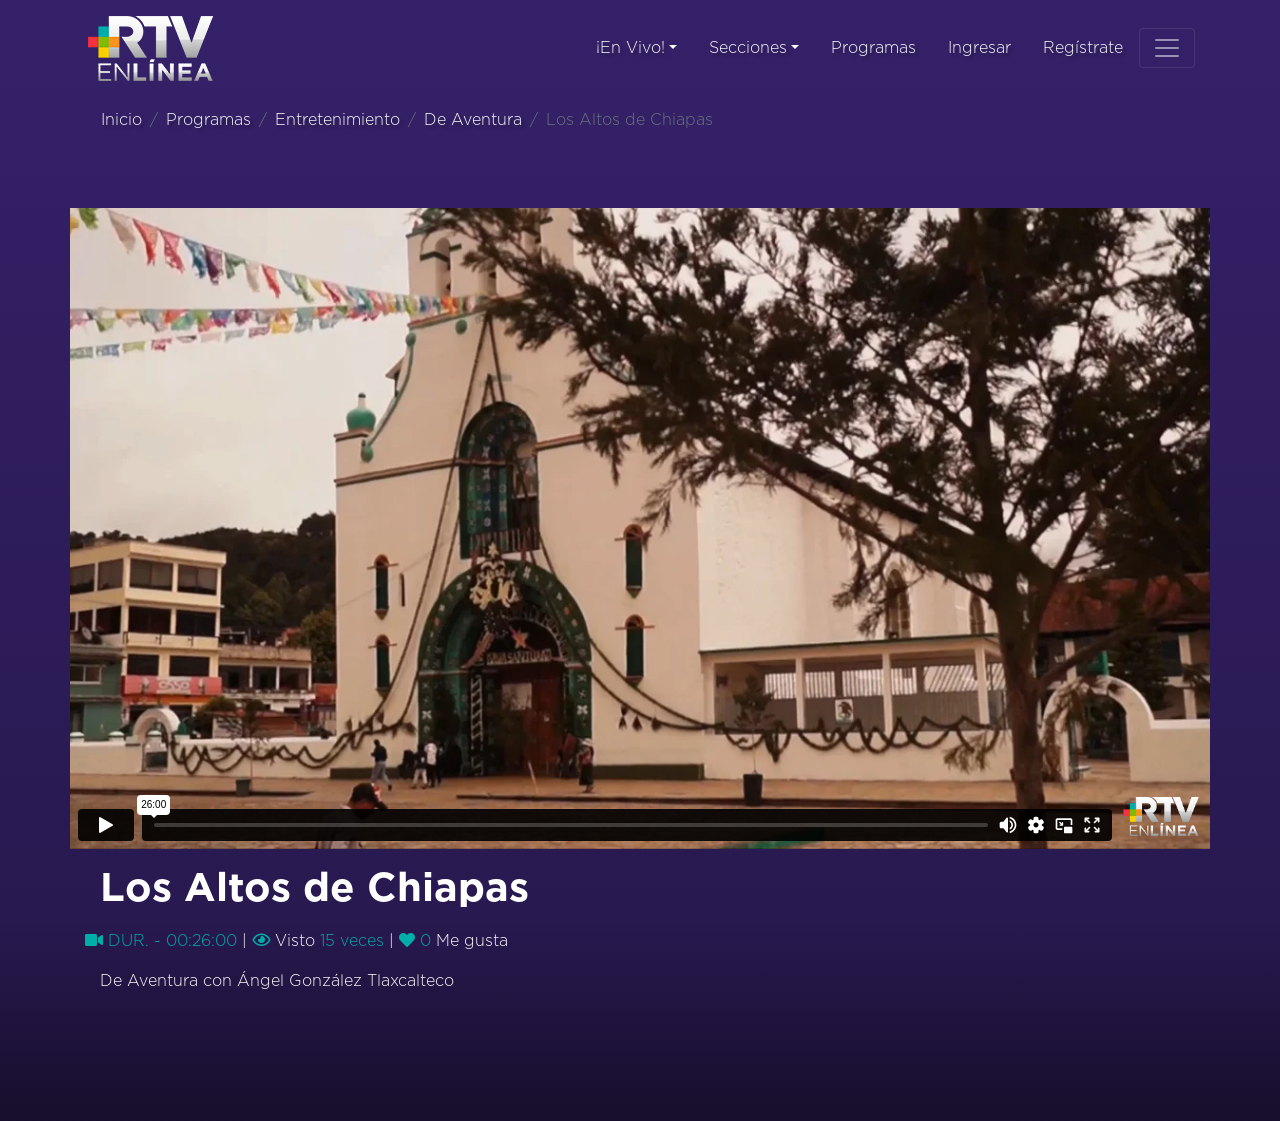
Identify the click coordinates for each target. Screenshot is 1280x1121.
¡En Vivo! (630, 48)
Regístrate (1083, 48)
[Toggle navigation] (1167, 48)
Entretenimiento (337, 120)
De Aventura (473, 120)
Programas (873, 48)
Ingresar (979, 48)
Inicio (121, 120)
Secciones (748, 48)
